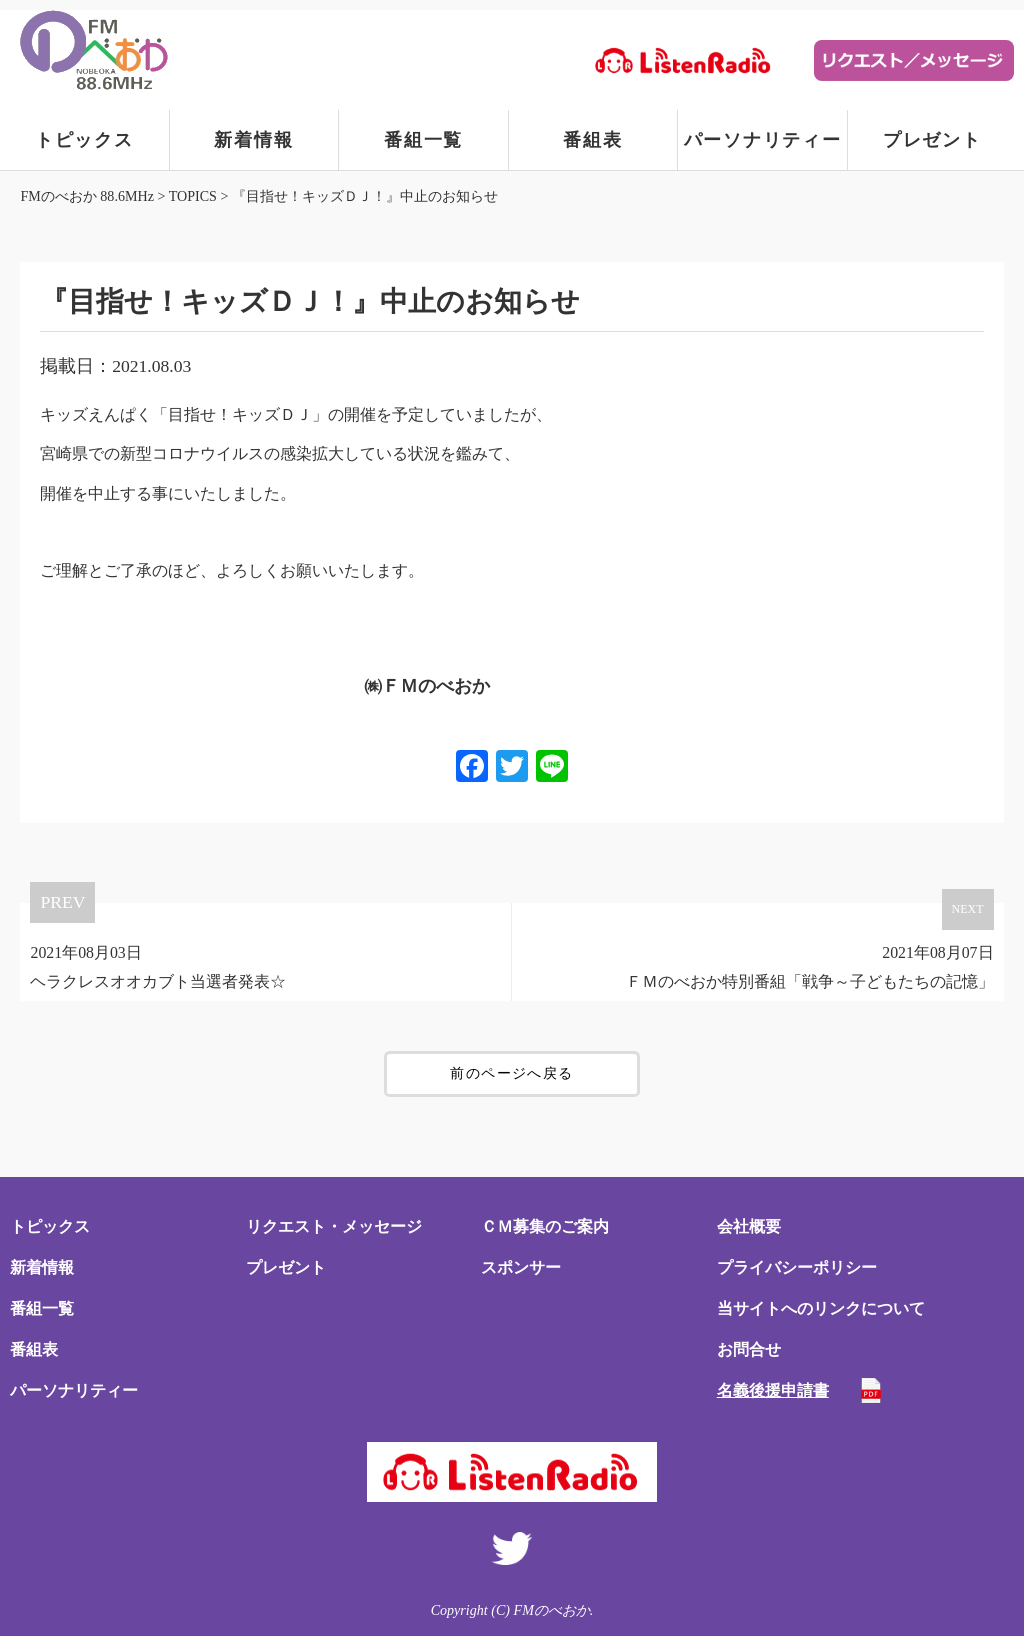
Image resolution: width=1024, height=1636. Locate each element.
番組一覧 (423, 140)
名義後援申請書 (773, 1390)
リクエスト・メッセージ (334, 1226)
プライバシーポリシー (797, 1267)
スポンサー (521, 1267)
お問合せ (749, 1349)
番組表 (592, 140)
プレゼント (932, 140)
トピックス (84, 140)
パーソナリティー (763, 140)
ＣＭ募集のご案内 (545, 1226)
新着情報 (253, 140)
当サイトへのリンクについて (821, 1308)
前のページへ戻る (511, 1073)
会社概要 (749, 1226)
